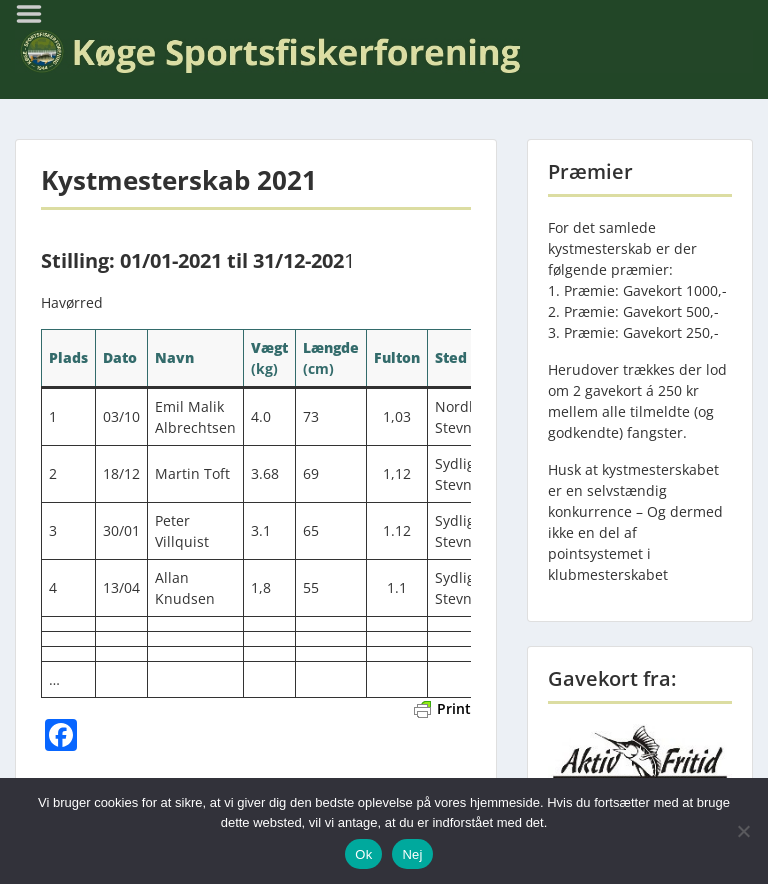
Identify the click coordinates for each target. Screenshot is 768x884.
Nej (412, 854)
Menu (36, 14)
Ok (363, 854)
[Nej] (743, 831)
